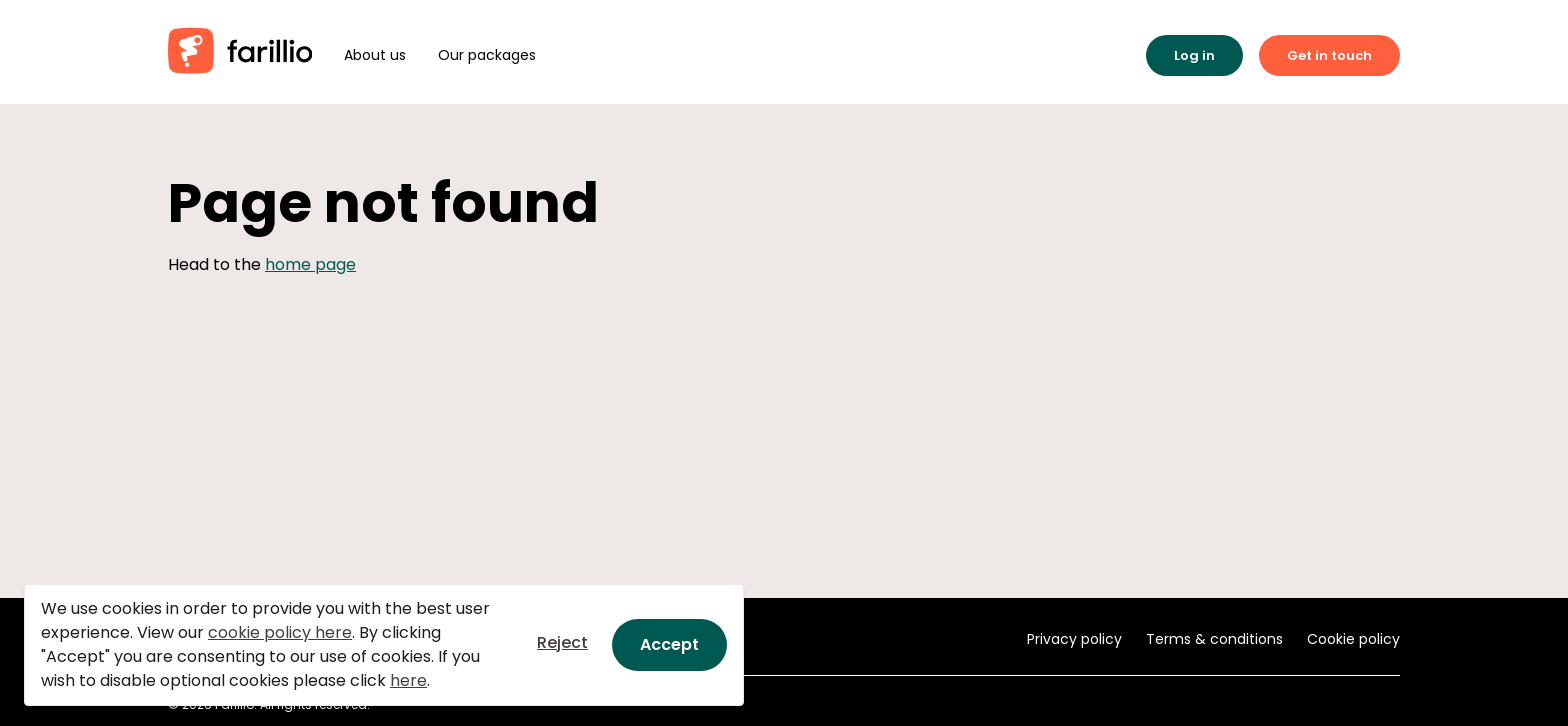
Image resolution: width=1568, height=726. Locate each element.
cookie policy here (280, 632)
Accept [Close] (669, 644)
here (408, 680)
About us (375, 55)
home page (310, 264)
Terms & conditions (1214, 639)
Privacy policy (1074, 639)
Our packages (487, 55)
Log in (1194, 55)
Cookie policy (1353, 639)
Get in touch (1329, 55)
